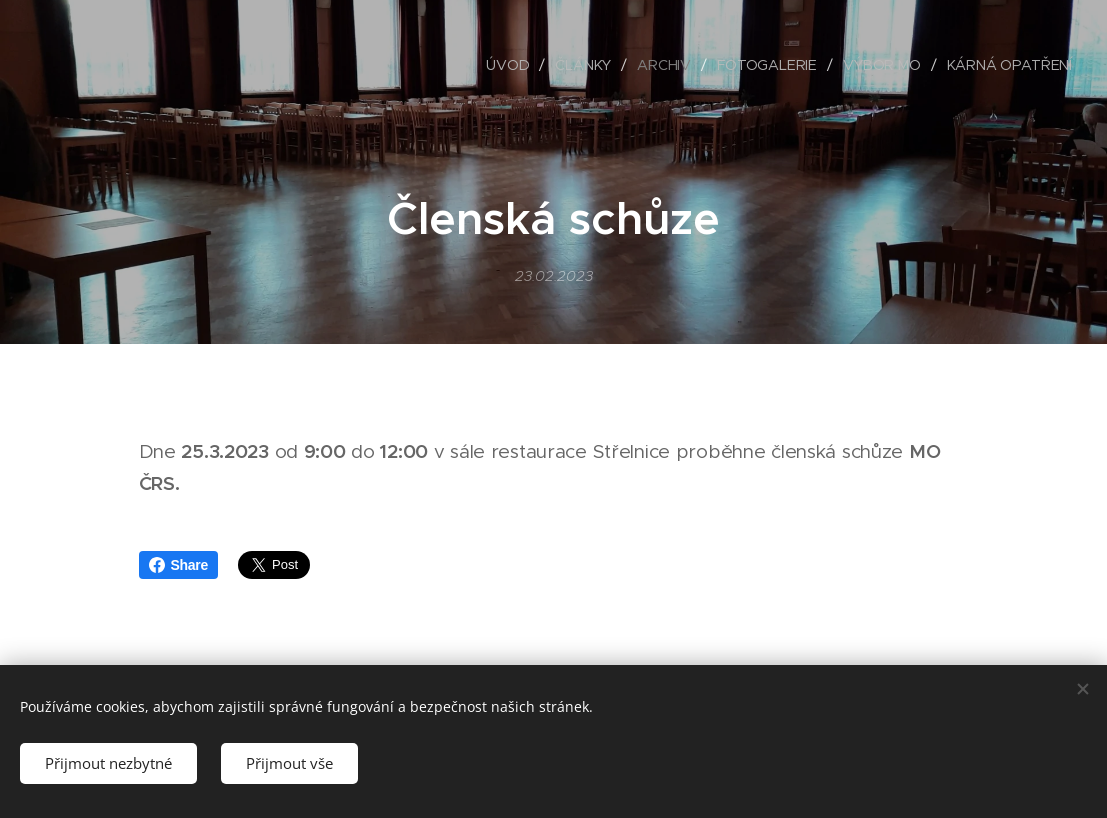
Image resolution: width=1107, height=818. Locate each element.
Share (179, 565)
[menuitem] (512, 65)
